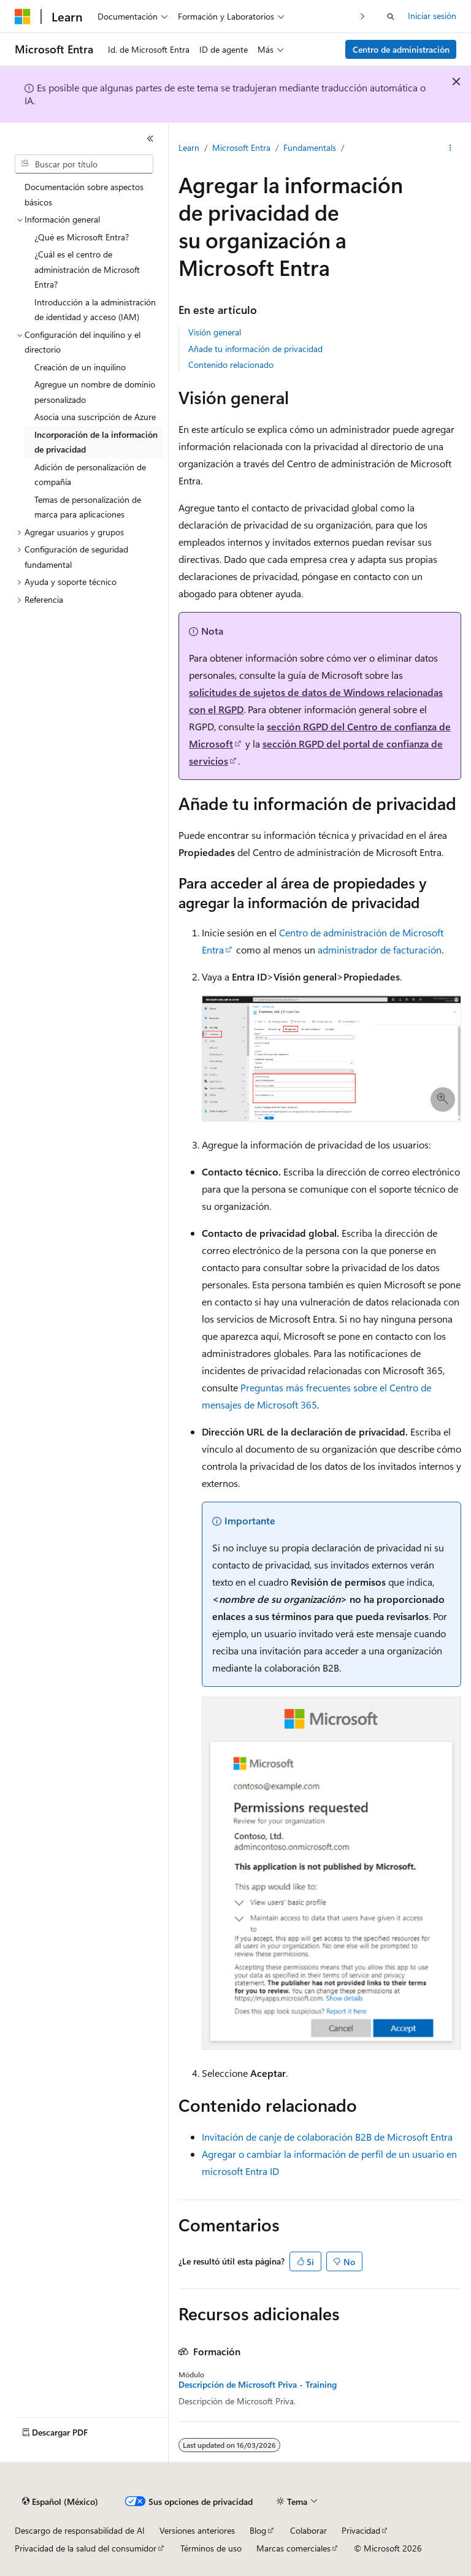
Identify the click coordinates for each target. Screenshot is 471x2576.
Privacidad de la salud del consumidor (85, 2548)
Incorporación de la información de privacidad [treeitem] (96, 442)
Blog (258, 2530)
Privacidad (361, 2530)
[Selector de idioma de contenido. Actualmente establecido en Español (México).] (60, 2502)
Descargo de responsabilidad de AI (80, 2530)
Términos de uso (211, 2548)
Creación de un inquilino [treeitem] (80, 367)
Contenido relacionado (231, 364)
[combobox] (84, 164)
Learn (188, 147)
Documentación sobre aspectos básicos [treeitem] (84, 194)
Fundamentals (309, 147)
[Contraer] (150, 139)
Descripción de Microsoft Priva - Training (257, 2384)
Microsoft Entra (241, 147)
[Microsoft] (23, 17)
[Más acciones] (450, 148)
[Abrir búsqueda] (390, 17)
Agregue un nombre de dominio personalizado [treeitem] (94, 391)
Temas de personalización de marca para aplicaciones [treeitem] (87, 507)
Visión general (214, 332)
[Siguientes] (362, 16)
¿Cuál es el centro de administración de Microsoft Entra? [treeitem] (87, 269)
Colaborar (308, 2530)
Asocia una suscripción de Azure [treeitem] (95, 416)
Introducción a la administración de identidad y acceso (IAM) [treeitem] (95, 309)
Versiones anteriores (197, 2530)
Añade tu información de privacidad (255, 348)
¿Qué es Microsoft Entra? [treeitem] (81, 237)
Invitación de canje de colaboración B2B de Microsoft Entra (327, 2136)
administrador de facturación (380, 949)
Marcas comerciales (293, 2548)
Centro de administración (401, 49)
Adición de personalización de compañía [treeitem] (90, 474)
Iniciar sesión (432, 15)
